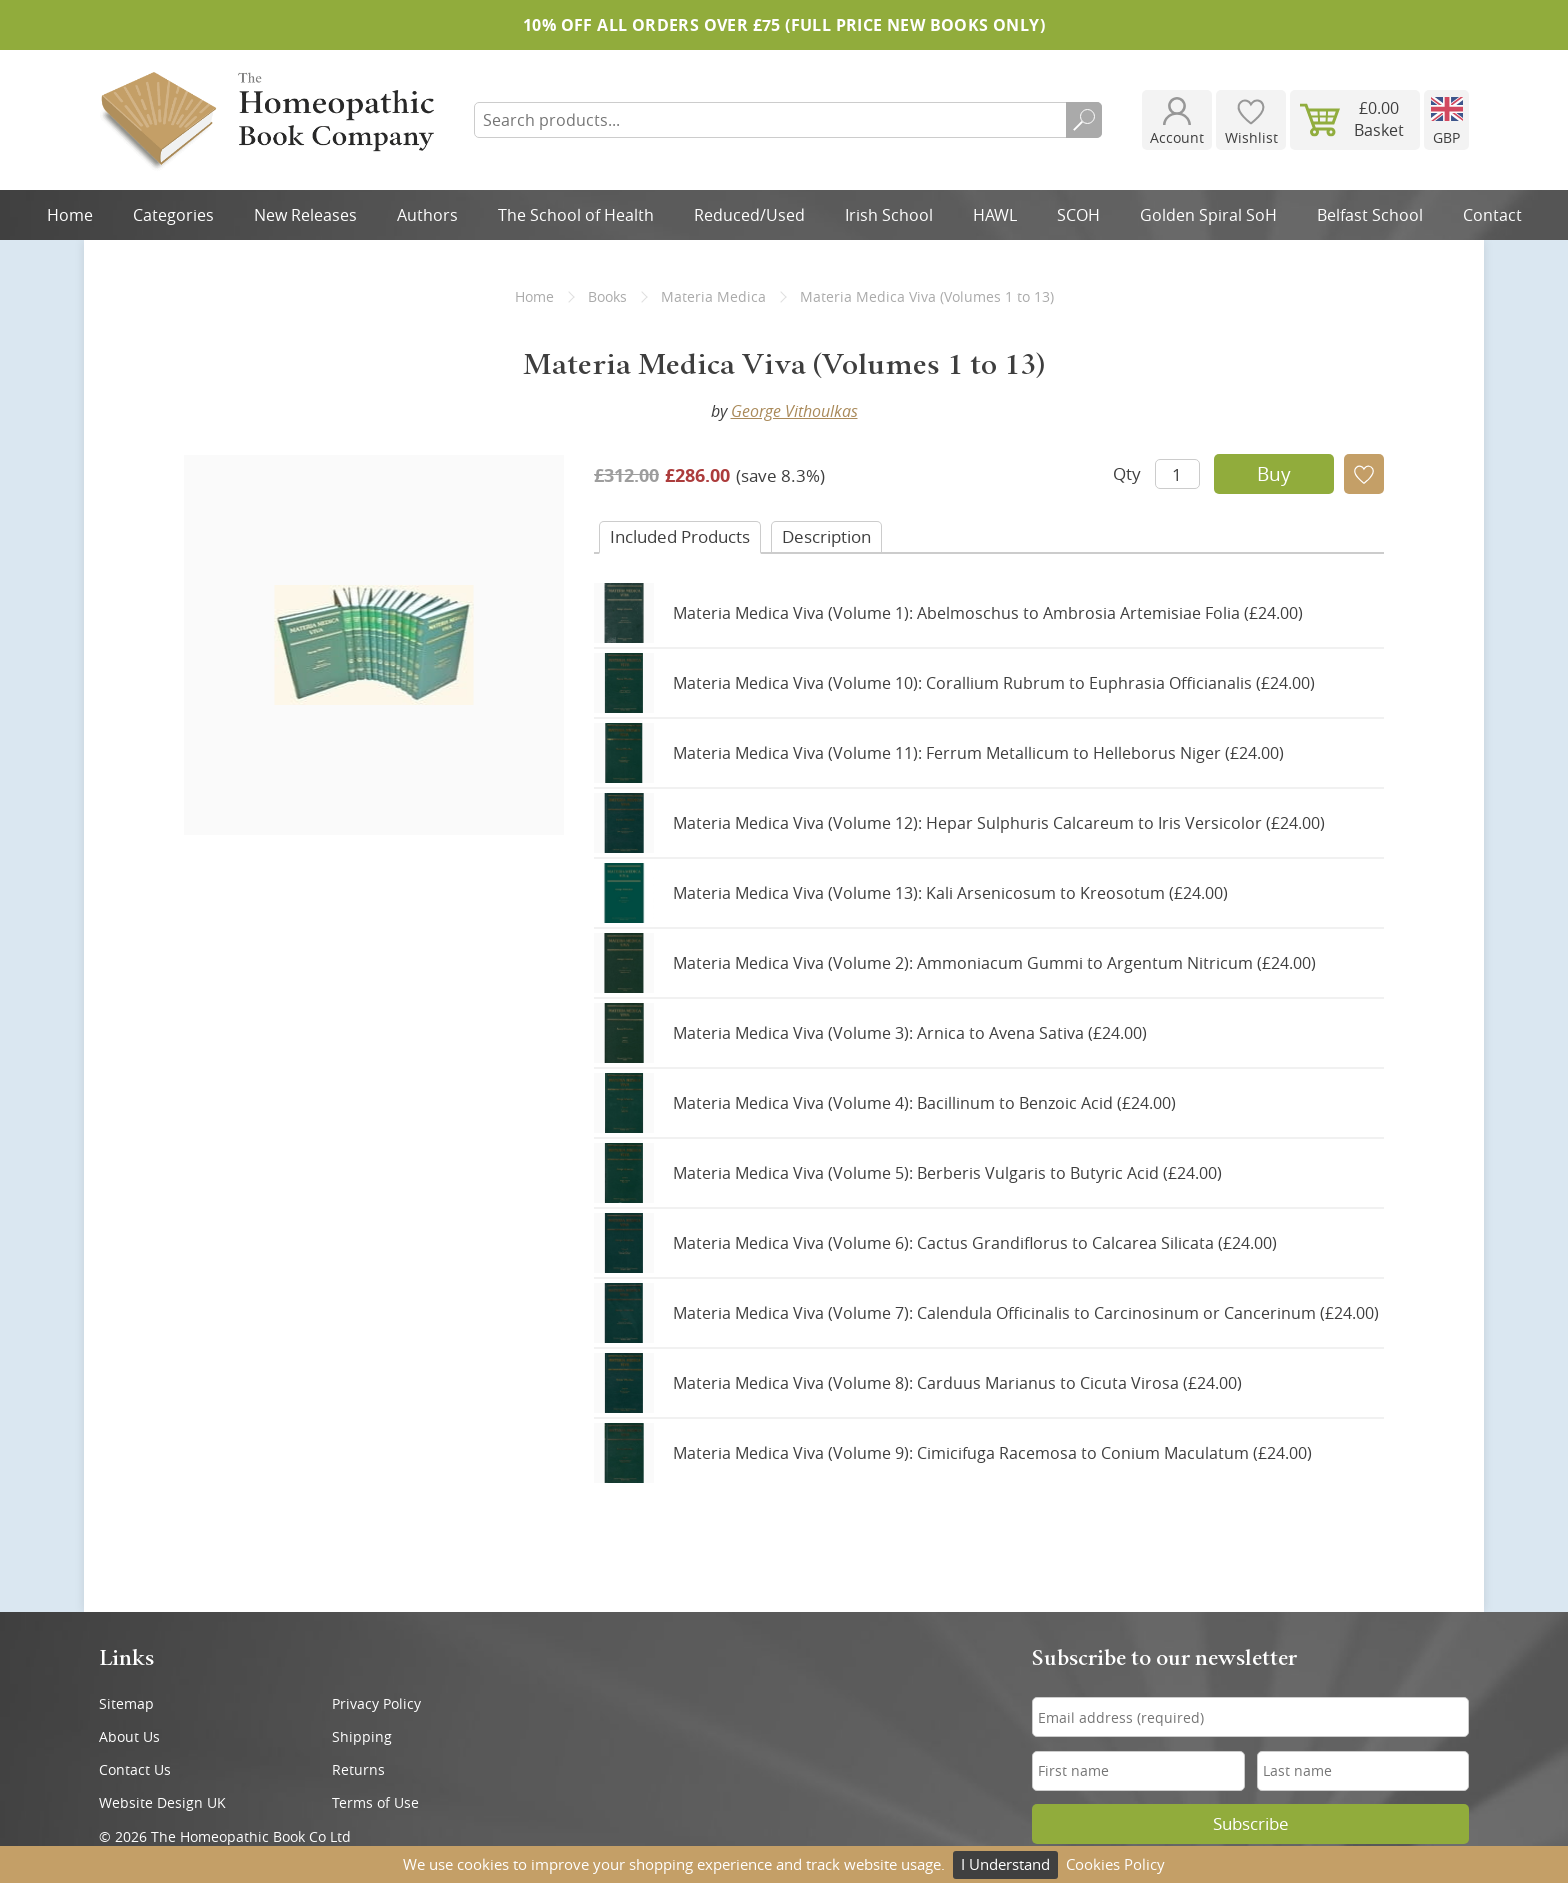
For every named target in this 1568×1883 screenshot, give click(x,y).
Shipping (362, 1736)
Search (1084, 120)
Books (607, 296)
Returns (358, 1769)
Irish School (889, 215)
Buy (1274, 474)
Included (680, 536)
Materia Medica (713, 296)
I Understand (1005, 1864)
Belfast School (1370, 215)
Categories (173, 215)
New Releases (305, 215)
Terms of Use (375, 1802)
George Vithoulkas (794, 411)
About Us (129, 1736)
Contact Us (135, 1769)
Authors (427, 215)
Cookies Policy (1115, 1864)
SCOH (1078, 215)
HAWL (995, 215)
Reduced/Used (749, 215)
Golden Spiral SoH (1208, 215)
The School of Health (576, 215)
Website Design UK (162, 1802)
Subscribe (1251, 1824)
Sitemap (126, 1703)
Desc (826, 536)
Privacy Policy (376, 1703)
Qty (1127, 473)
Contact (1492, 215)
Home (70, 215)
